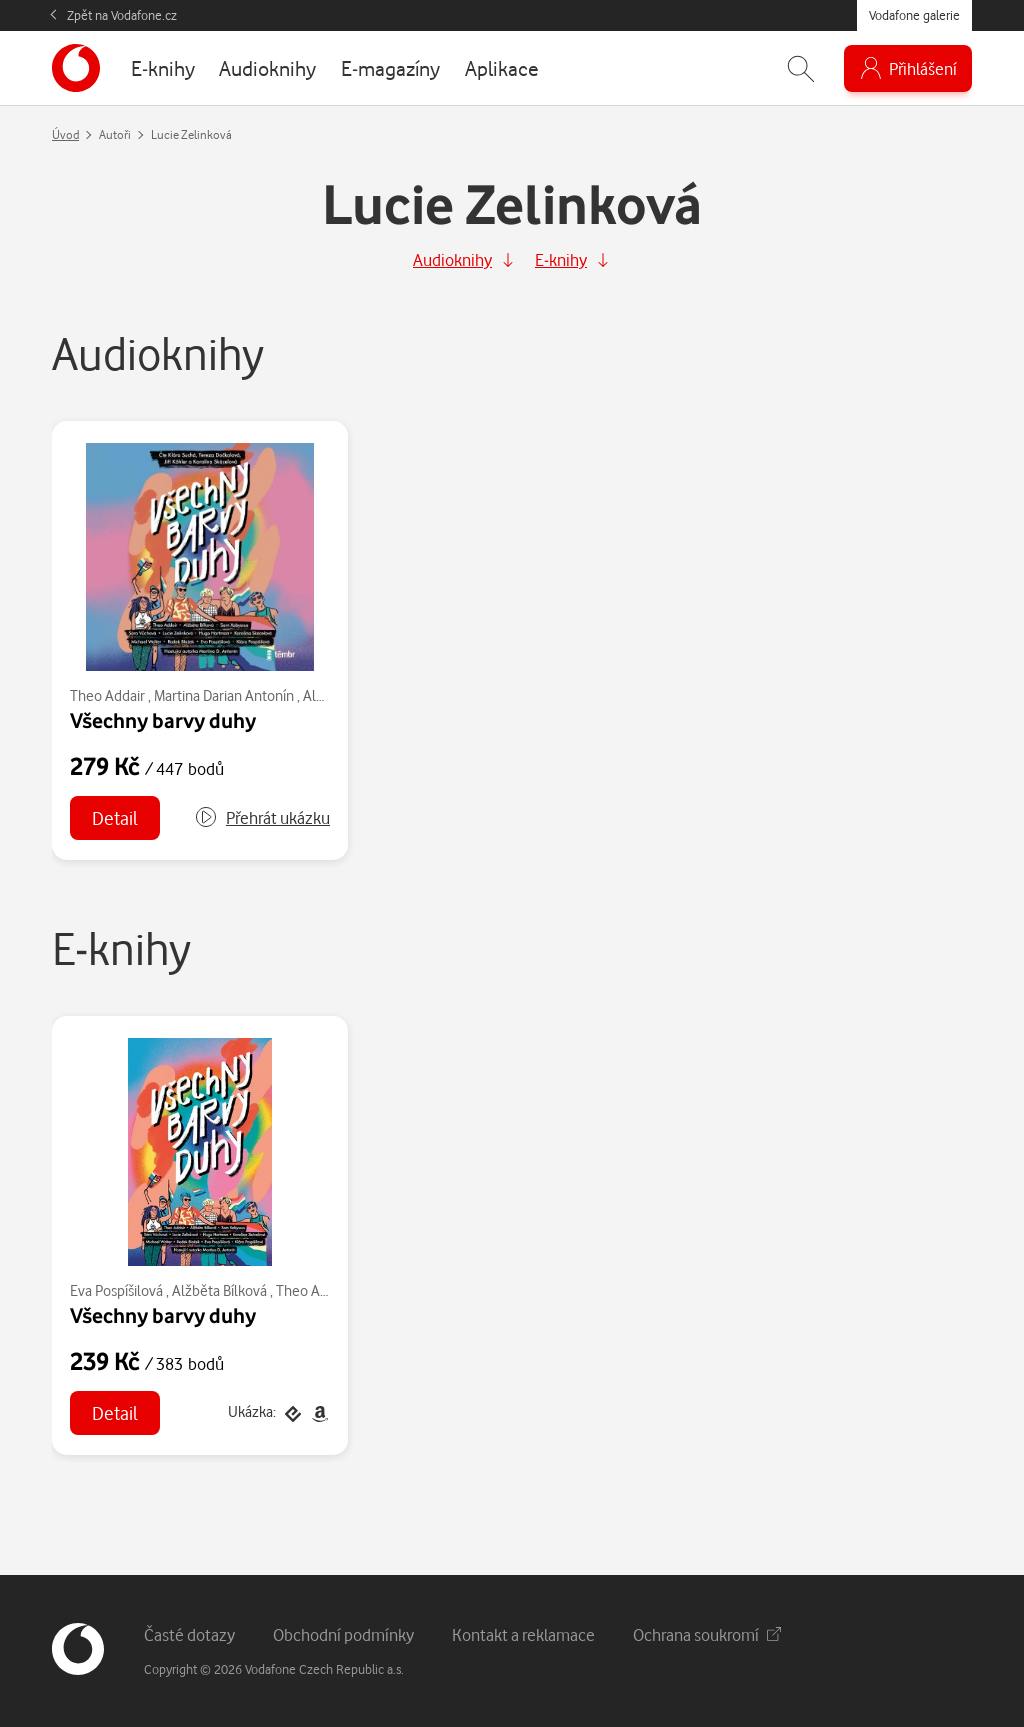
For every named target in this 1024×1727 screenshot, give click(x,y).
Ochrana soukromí (707, 1634)
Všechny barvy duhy (163, 720)
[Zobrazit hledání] (801, 68)
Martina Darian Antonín (224, 695)
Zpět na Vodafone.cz (122, 15)
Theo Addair (107, 695)
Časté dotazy (189, 1634)
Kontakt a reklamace (523, 1634)
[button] (262, 818)
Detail (115, 817)
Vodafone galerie (914, 15)
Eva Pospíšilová (116, 1290)
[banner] (76, 68)
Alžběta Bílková (219, 1290)
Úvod (65, 134)
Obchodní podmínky (343, 1634)
